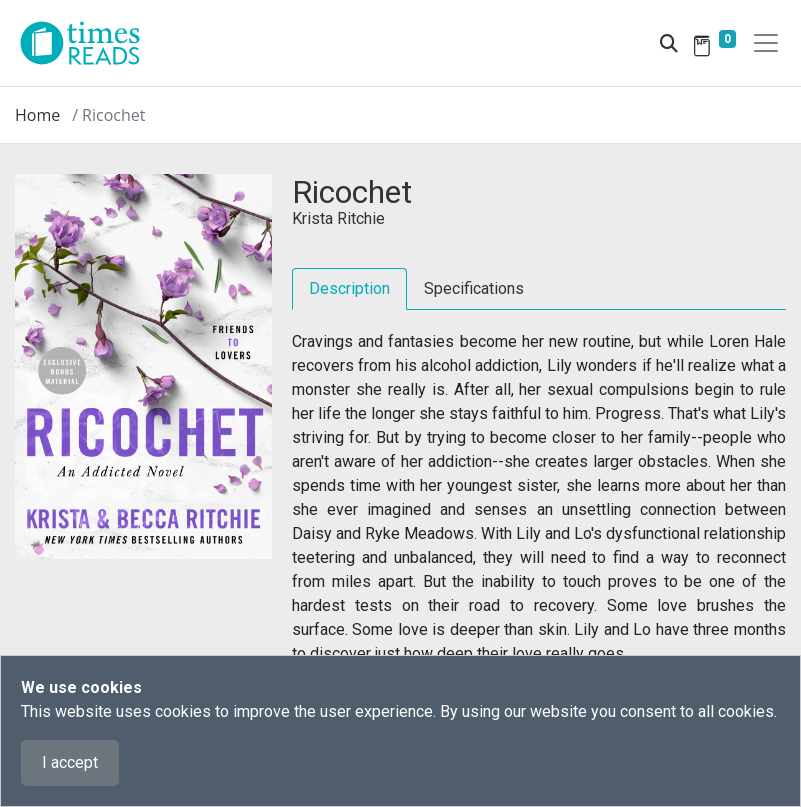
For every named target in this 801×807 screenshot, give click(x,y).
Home (37, 115)
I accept (70, 762)
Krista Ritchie (338, 218)
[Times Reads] (88, 43)
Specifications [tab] (474, 288)
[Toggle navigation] (766, 43)
